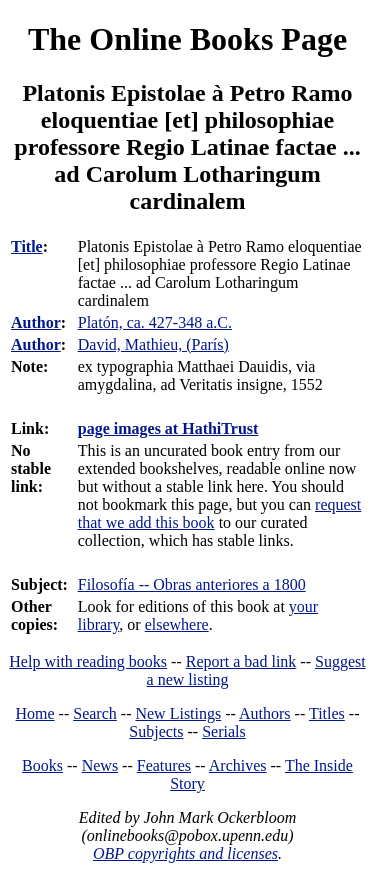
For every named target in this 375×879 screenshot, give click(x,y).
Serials (224, 731)
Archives (238, 765)
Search (95, 713)
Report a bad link (241, 661)
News (100, 765)
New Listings (178, 713)
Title (27, 246)
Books (42, 765)
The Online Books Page (187, 39)
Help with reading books (88, 661)
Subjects (156, 731)
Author (36, 322)
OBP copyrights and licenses (185, 853)
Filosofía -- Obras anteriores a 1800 (192, 584)
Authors (265, 713)
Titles (327, 713)
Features (164, 765)
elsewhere (177, 624)
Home (35, 713)
